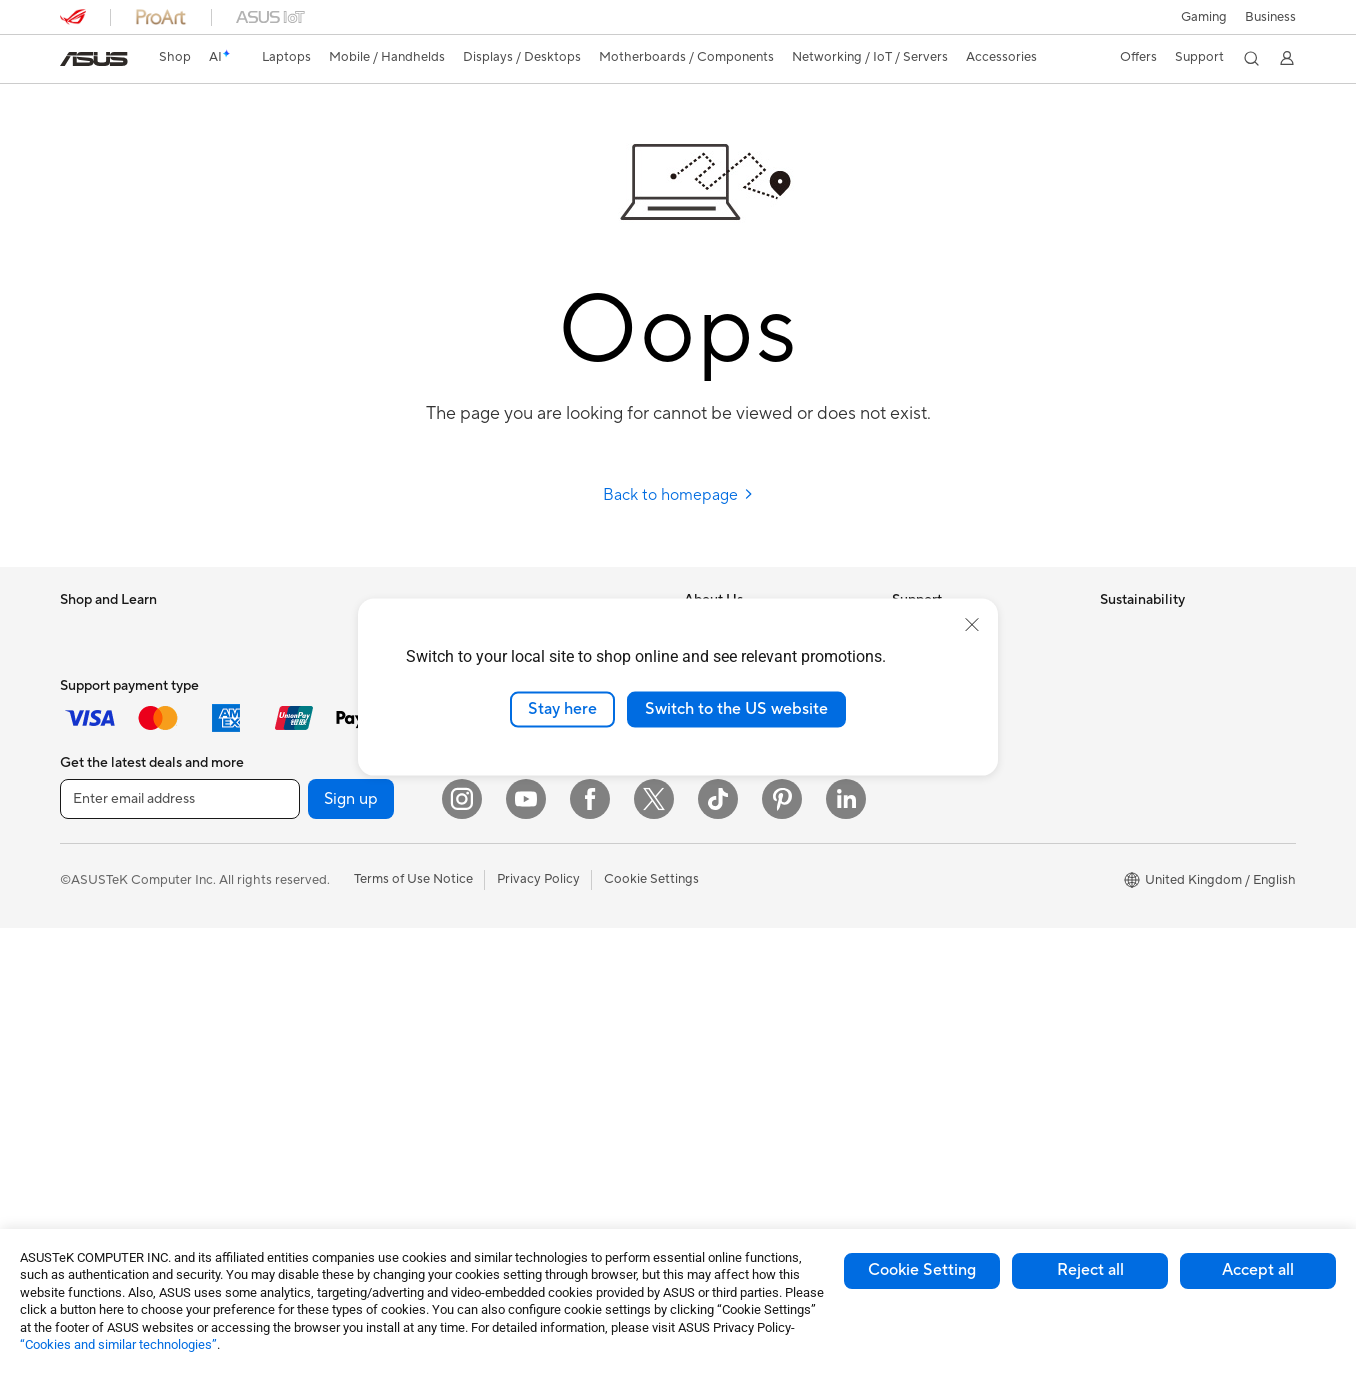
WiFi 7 (285, 1082)
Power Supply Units (325, 841)
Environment (1137, 660)
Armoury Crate (728, 1037)
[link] (94, 59)
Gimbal (494, 1007)
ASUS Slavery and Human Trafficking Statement (760, 818)
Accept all (1258, 1270)
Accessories (95, 811)
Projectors (91, 993)
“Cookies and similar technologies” (118, 1344)
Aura (698, 1067)
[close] (972, 625)
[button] (1204, 17)
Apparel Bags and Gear (541, 947)
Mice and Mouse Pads (537, 857)
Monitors (87, 963)
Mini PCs (293, 660)
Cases (285, 871)
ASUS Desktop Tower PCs (137, 1053)
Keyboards (505, 827)
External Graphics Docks (340, 931)
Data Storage (307, 901)
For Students (98, 691)
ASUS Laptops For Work (132, 721)
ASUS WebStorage (740, 780)
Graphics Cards (313, 781)
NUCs (285, 630)
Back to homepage (678, 495)
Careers (707, 886)
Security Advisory (944, 780)
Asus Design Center (742, 1007)
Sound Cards (305, 961)
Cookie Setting (922, 1270)
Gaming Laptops (109, 781)
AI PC (701, 977)
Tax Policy (713, 856)
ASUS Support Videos (957, 810)
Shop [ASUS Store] (175, 57)
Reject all (1090, 1270)
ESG (1113, 630)
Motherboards (310, 751)
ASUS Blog (717, 947)
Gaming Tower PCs (116, 1083)
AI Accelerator (310, 1021)
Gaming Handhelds (116, 872)
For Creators (98, 751)
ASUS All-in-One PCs (122, 1023)
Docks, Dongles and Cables (554, 1067)
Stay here (562, 709)
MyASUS (919, 840)
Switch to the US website (736, 709)
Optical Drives (309, 991)
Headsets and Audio (532, 887)
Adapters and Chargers (542, 1037)
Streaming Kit (513, 977)
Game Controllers (525, 917)
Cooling (290, 811)
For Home (89, 661)
